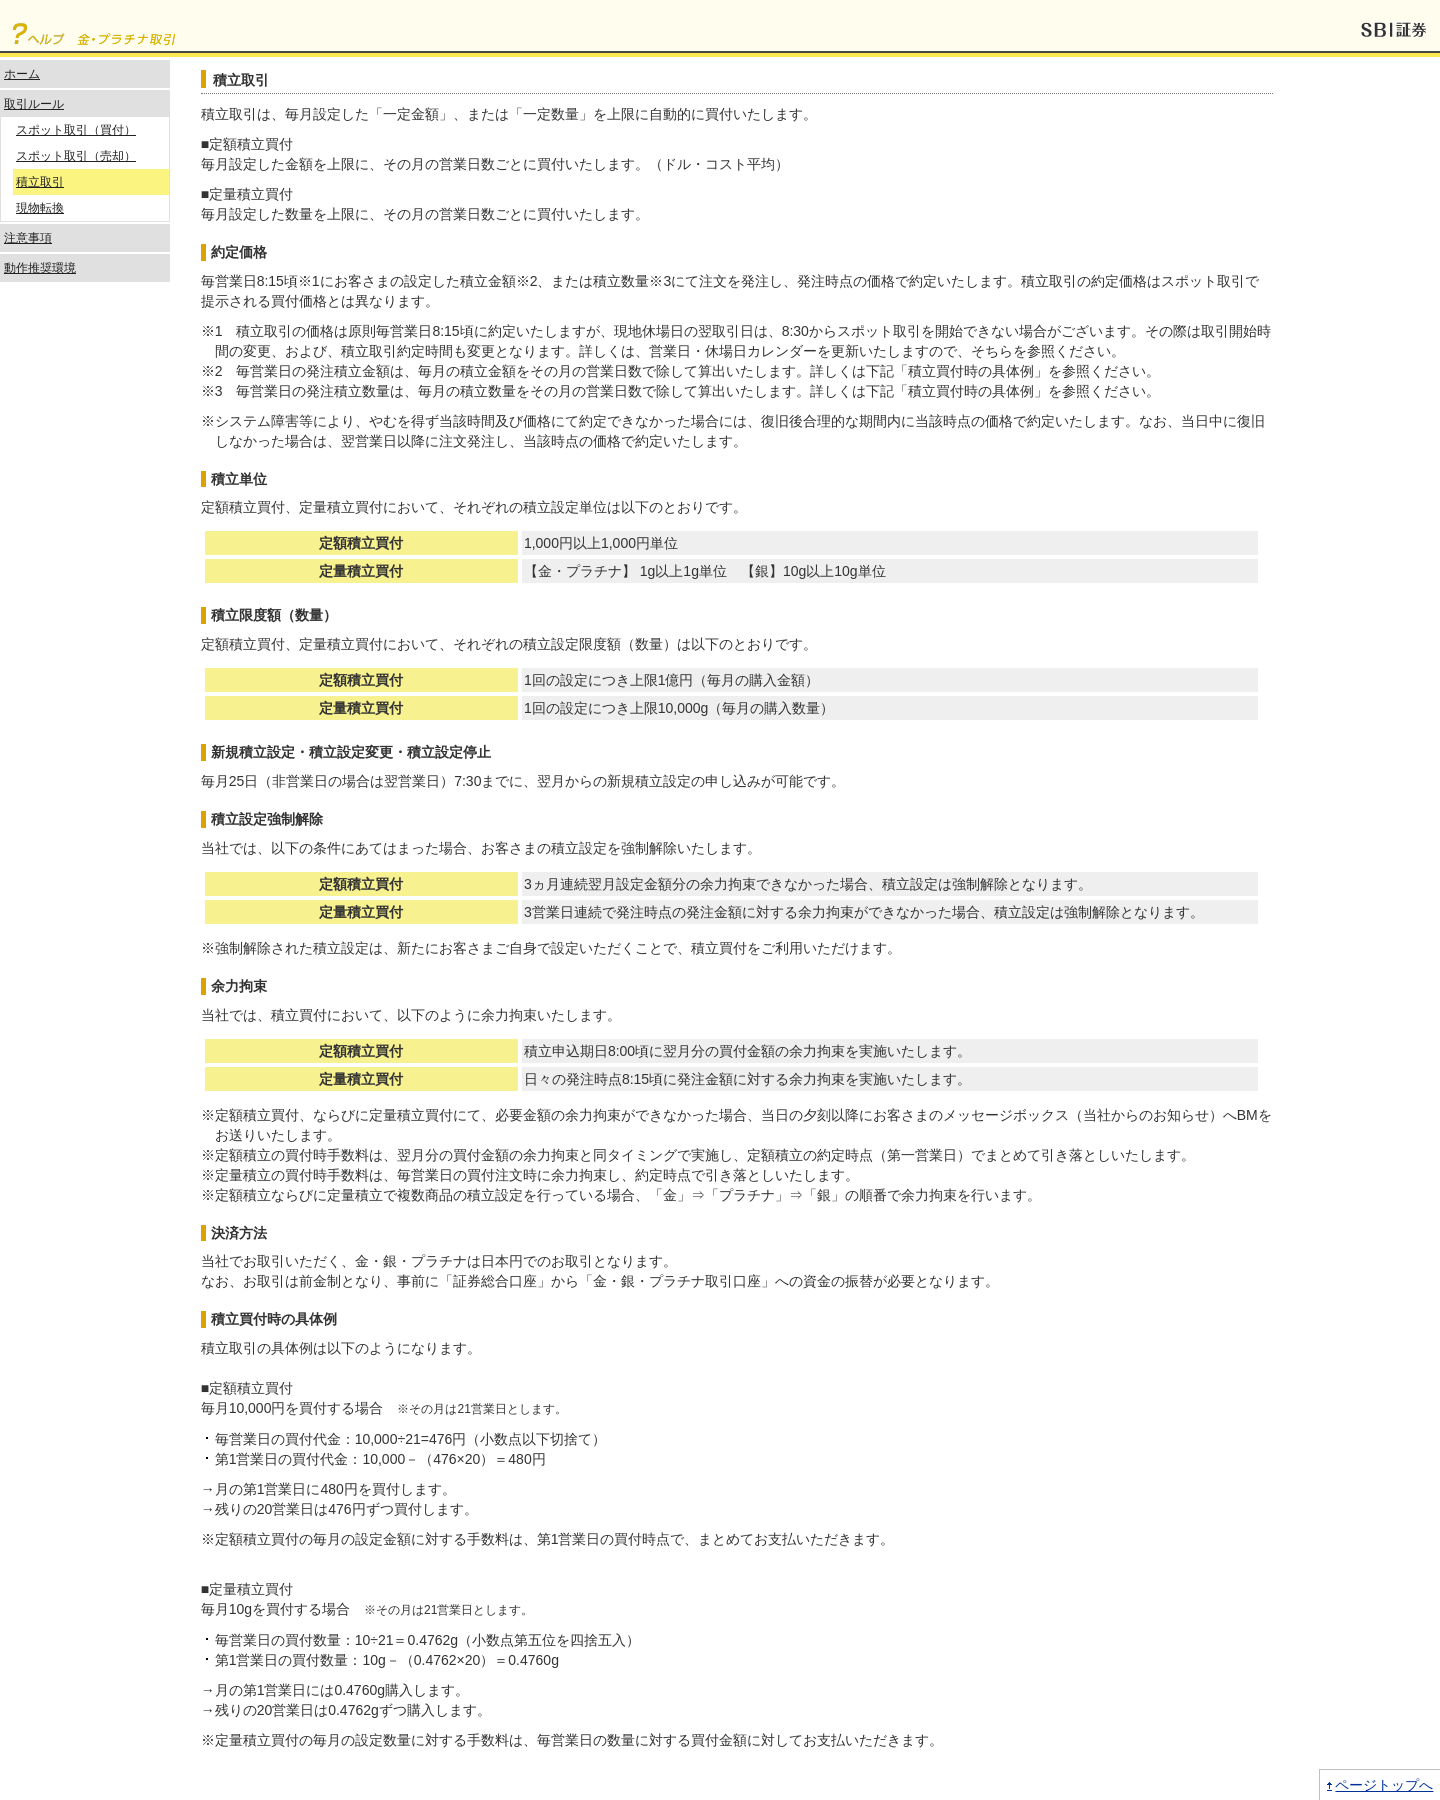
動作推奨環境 (40, 268)
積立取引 (40, 182)
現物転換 (40, 208)
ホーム (22, 74)
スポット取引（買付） (76, 130)
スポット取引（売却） (76, 156)
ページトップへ (1384, 1785)
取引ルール (34, 104)
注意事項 (28, 238)
